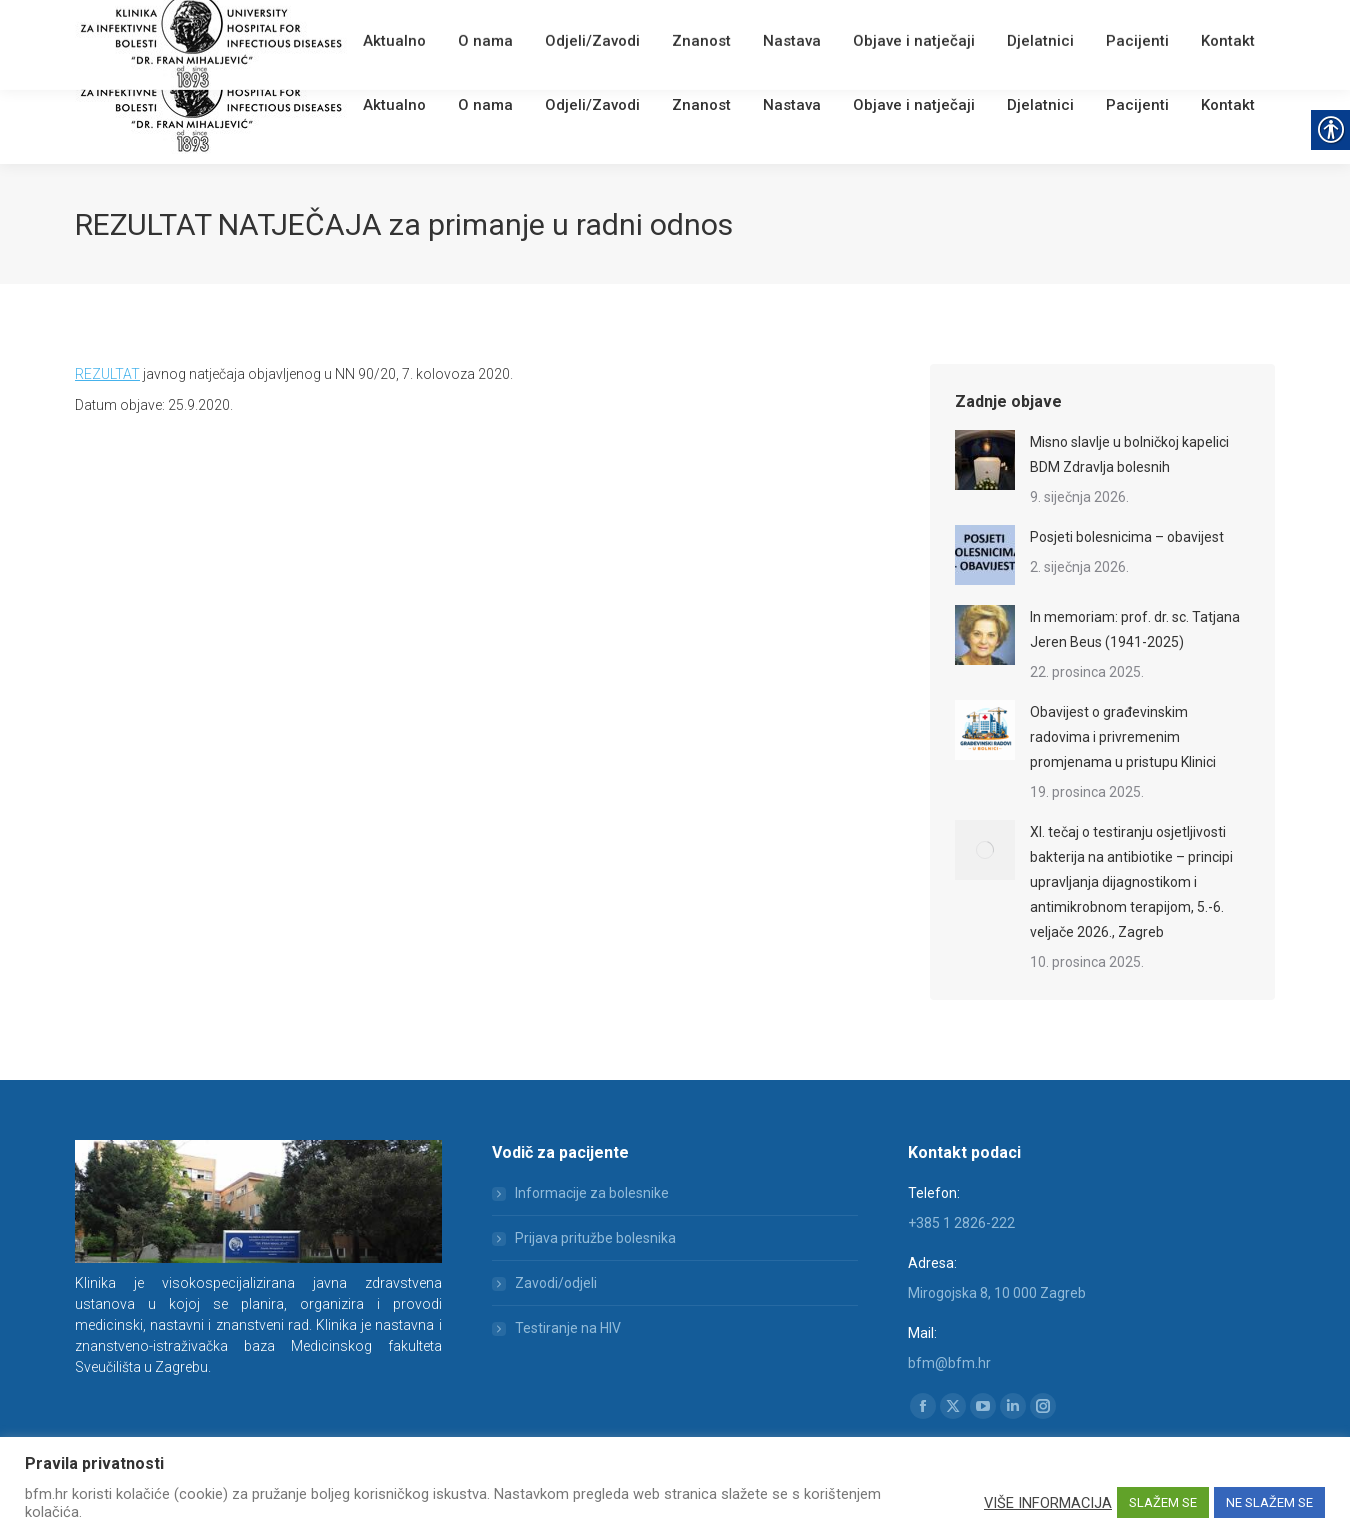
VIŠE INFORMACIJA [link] (1048, 1503)
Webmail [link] (414, 24)
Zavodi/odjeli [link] (556, 1283)
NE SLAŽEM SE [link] (1269, 1502)
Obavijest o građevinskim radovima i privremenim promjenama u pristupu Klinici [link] (1123, 737)
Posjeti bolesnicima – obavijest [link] (1127, 537)
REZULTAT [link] (107, 374)
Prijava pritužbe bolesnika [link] (595, 1238)
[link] (370, 24)
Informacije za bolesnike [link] (592, 1193)
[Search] (1155, 22)
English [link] (470, 24)
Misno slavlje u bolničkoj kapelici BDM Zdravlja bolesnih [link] (1129, 454)
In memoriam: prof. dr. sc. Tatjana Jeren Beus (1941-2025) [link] (1135, 629)
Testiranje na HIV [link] (568, 1328)
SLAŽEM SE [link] (1163, 1502)
